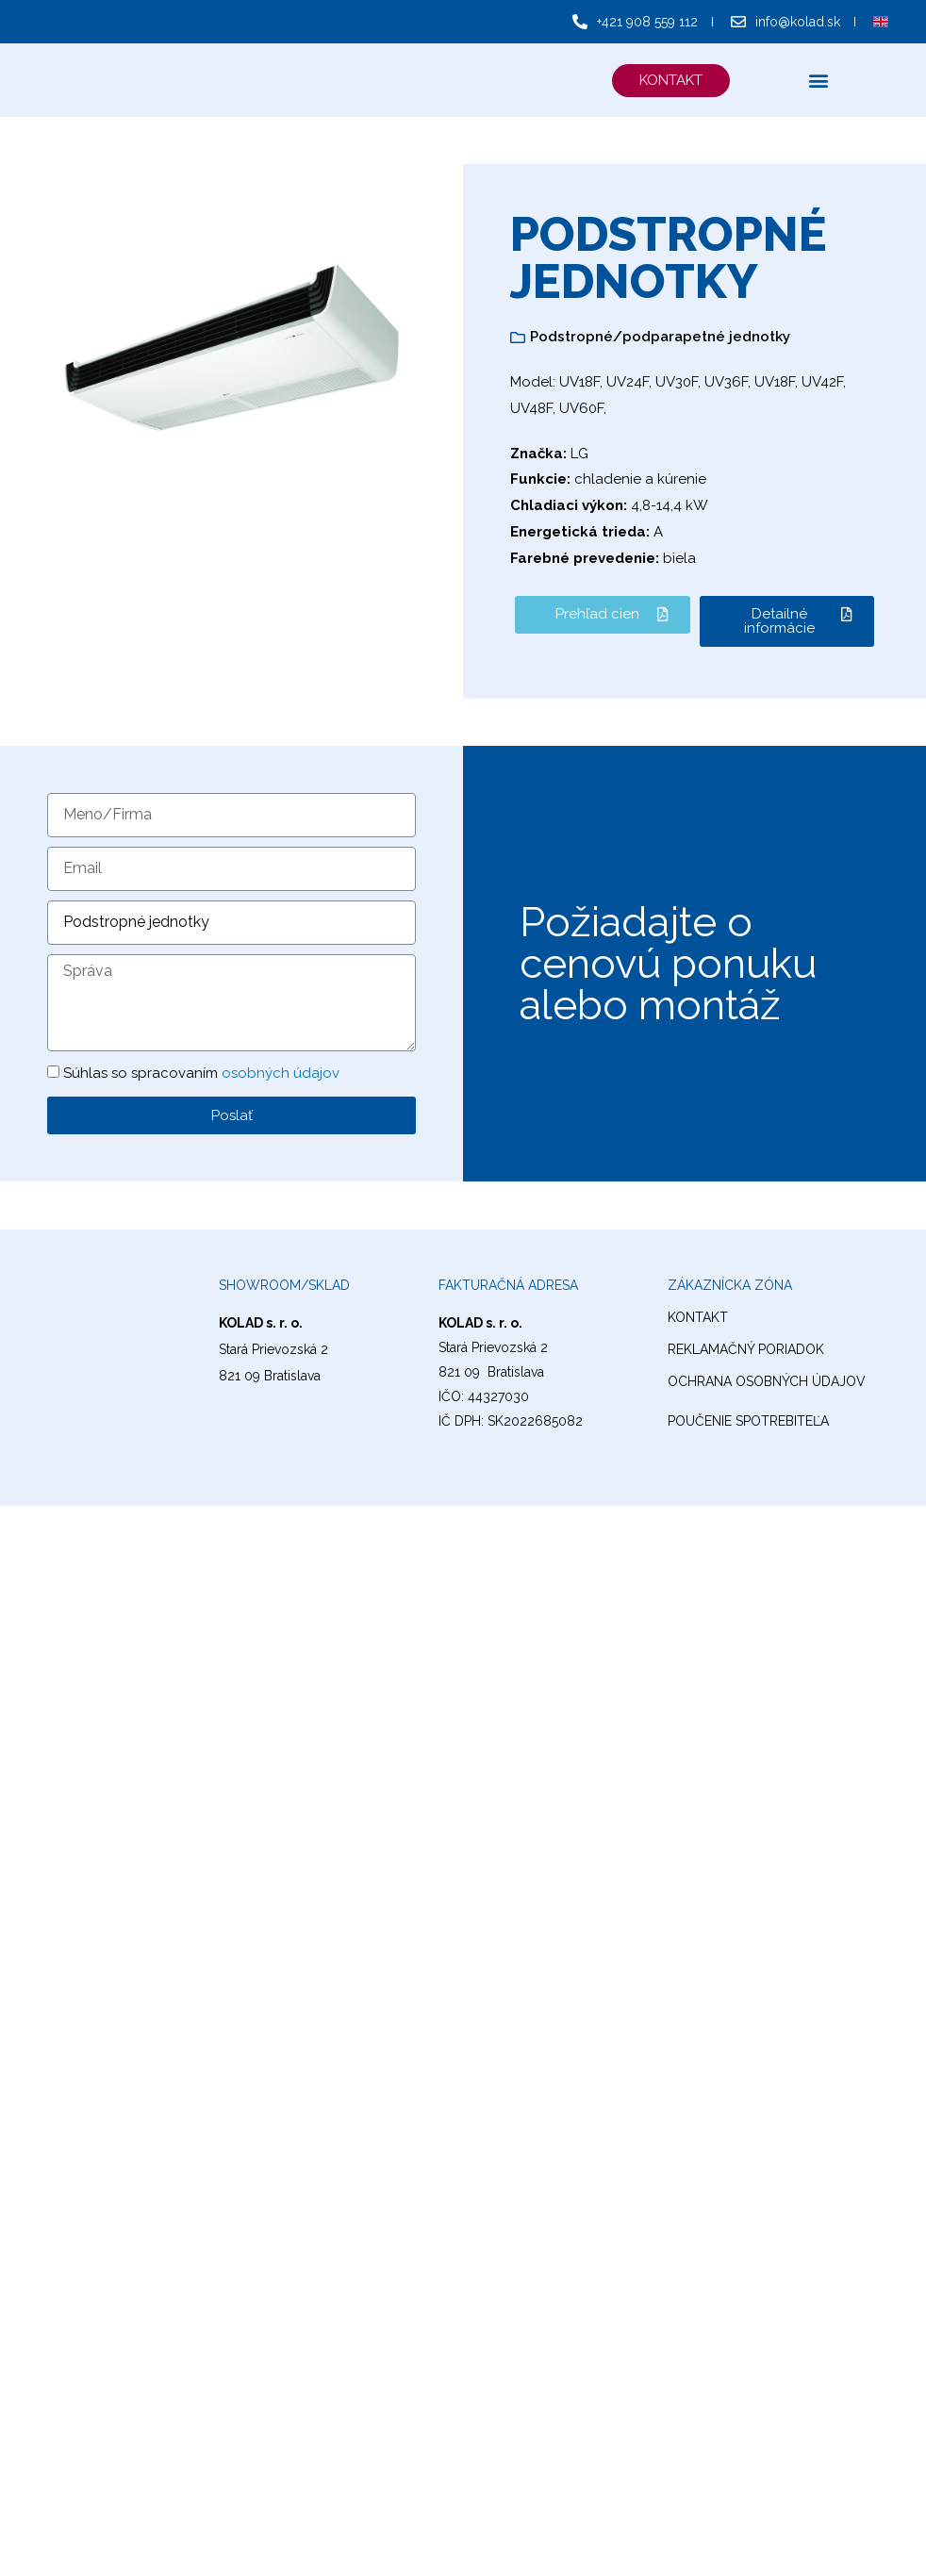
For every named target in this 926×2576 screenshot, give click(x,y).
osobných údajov (280, 1073)
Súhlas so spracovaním (201, 1073)
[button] (670, 80)
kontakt (698, 1317)
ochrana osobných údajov (767, 1381)
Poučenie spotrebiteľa (748, 1420)
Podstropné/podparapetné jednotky (660, 336)
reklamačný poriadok (746, 1349)
